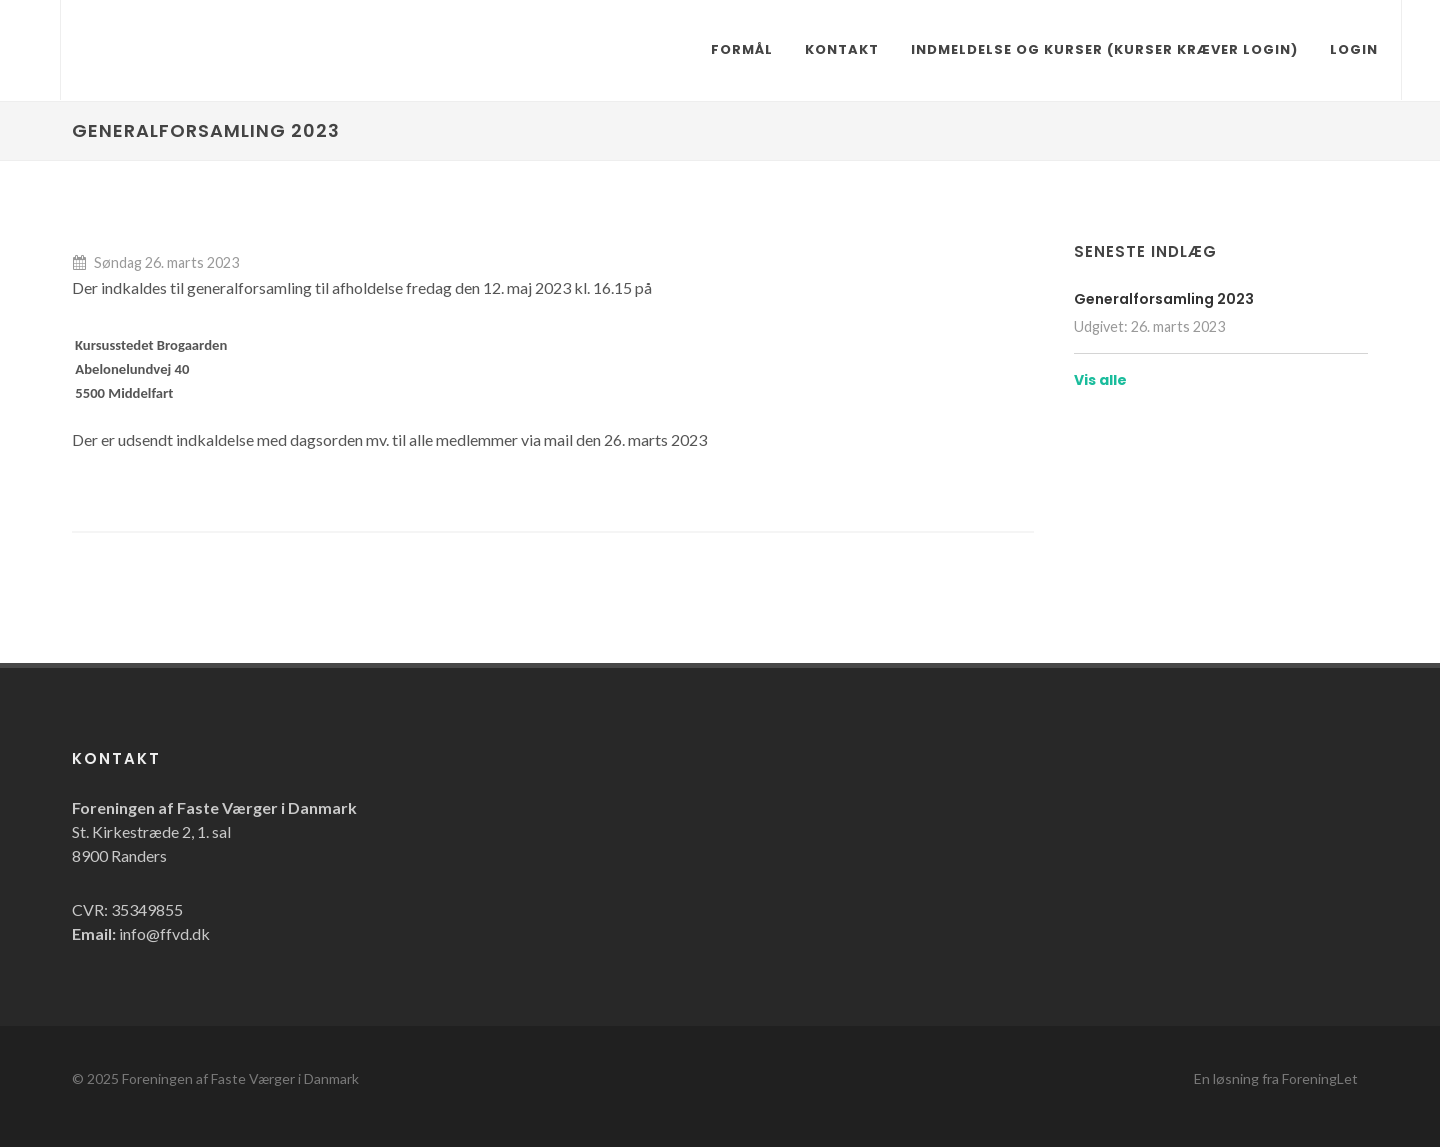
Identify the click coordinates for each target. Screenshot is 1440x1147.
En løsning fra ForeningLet (1276, 1078)
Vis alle (1100, 380)
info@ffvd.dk (164, 933)
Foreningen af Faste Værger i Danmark (240, 1078)
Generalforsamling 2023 (1164, 299)
